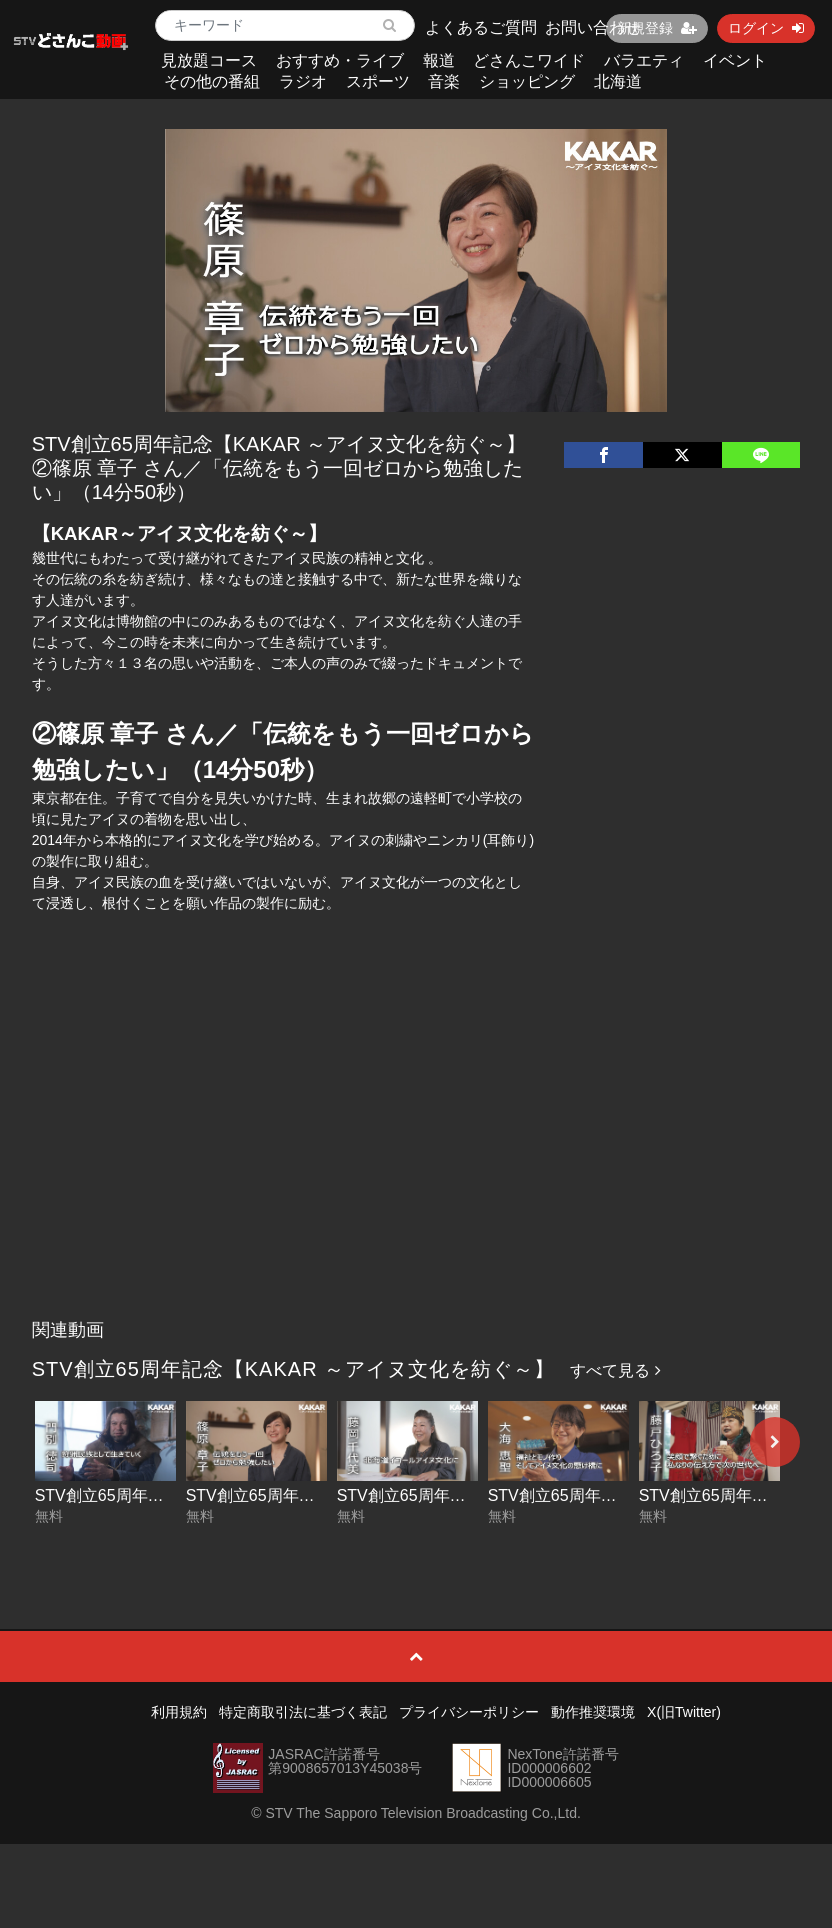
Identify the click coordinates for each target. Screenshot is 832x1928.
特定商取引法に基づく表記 (303, 1712)
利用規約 (179, 1712)
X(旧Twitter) (684, 1712)
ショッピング (527, 81)
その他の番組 (212, 81)
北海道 (618, 81)
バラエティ (644, 60)
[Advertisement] (416, 1160)
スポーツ (378, 81)
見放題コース (209, 60)
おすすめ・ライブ (340, 60)
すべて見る (615, 1370)
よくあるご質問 (481, 27)
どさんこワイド (529, 60)
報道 (439, 60)
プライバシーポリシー (469, 1712)
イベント (735, 60)
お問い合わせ (593, 27)
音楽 (444, 81)
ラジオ (303, 81)
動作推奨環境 (593, 1712)
